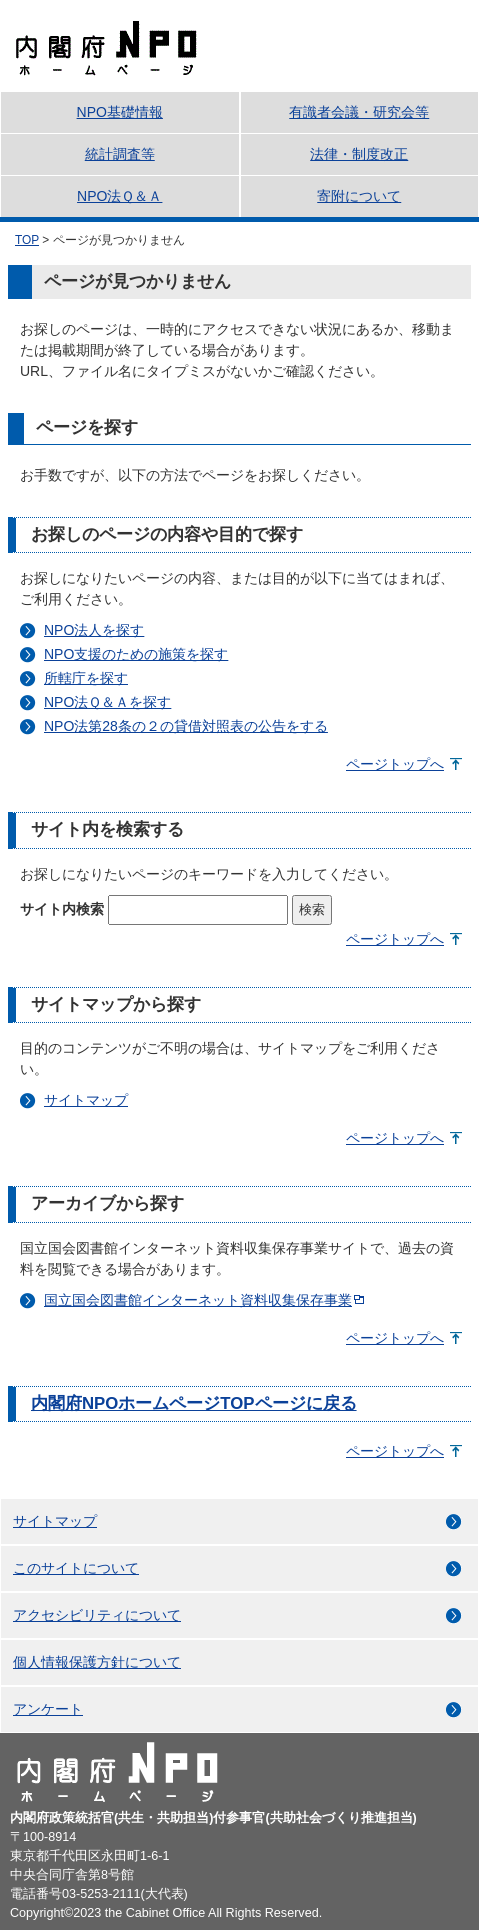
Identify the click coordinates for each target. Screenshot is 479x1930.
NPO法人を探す (94, 630)
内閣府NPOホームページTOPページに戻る (194, 1403)
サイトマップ (86, 1100)
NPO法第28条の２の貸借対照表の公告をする (186, 726)
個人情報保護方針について (97, 1662)
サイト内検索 (62, 909)
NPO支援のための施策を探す (136, 654)
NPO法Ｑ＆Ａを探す (107, 702)
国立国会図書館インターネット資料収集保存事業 (198, 1300)
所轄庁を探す (86, 678)
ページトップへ (395, 764)
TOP (27, 240)
